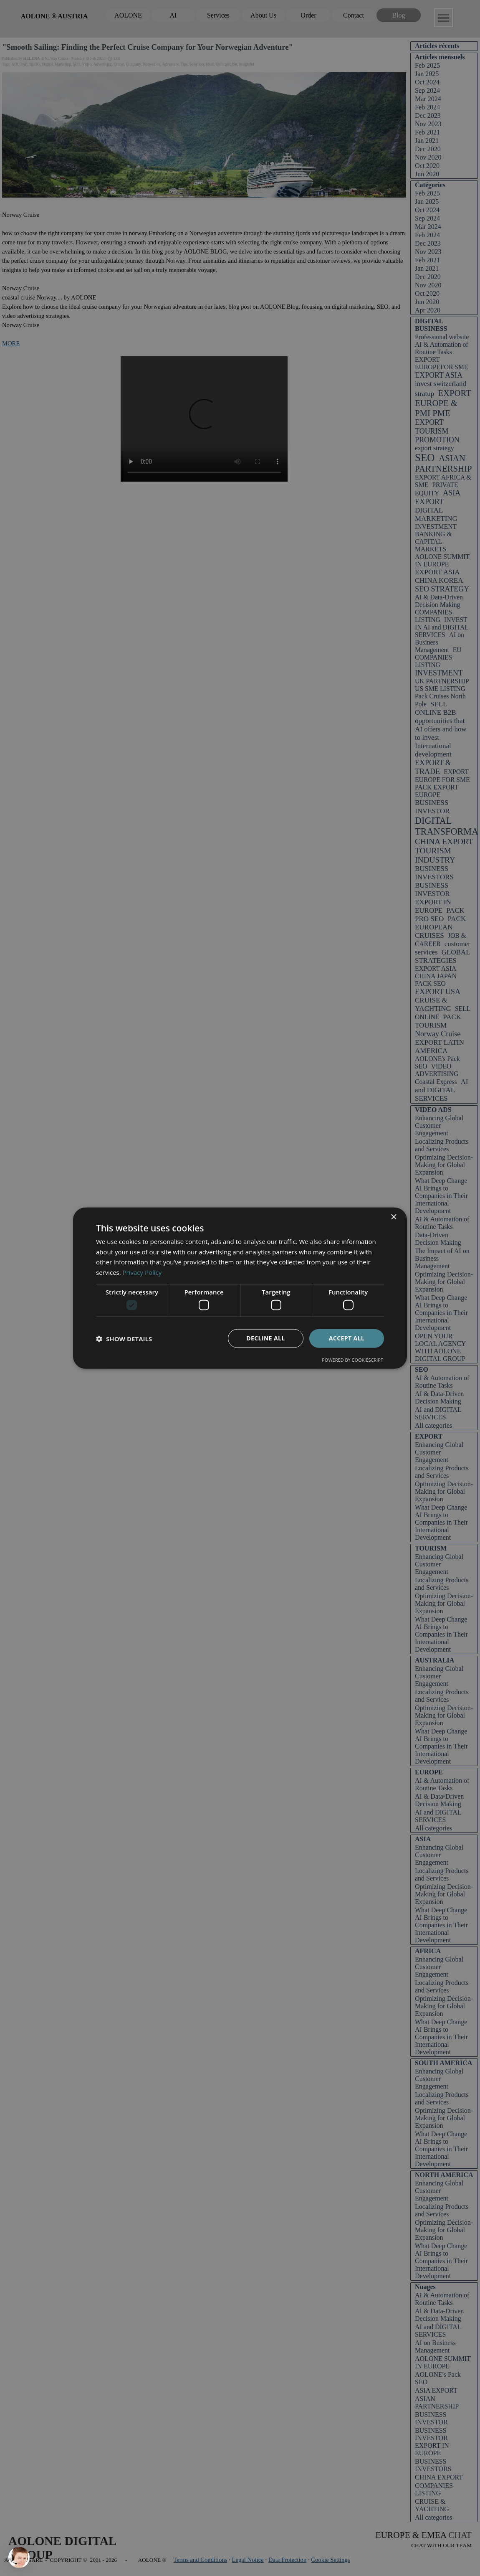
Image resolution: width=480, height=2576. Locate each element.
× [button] (393, 1217)
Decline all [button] (265, 1338)
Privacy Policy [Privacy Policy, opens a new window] (142, 1272)
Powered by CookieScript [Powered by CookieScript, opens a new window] (352, 1360)
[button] (124, 1338)
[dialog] (240, 1288)
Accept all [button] (346, 1338)
